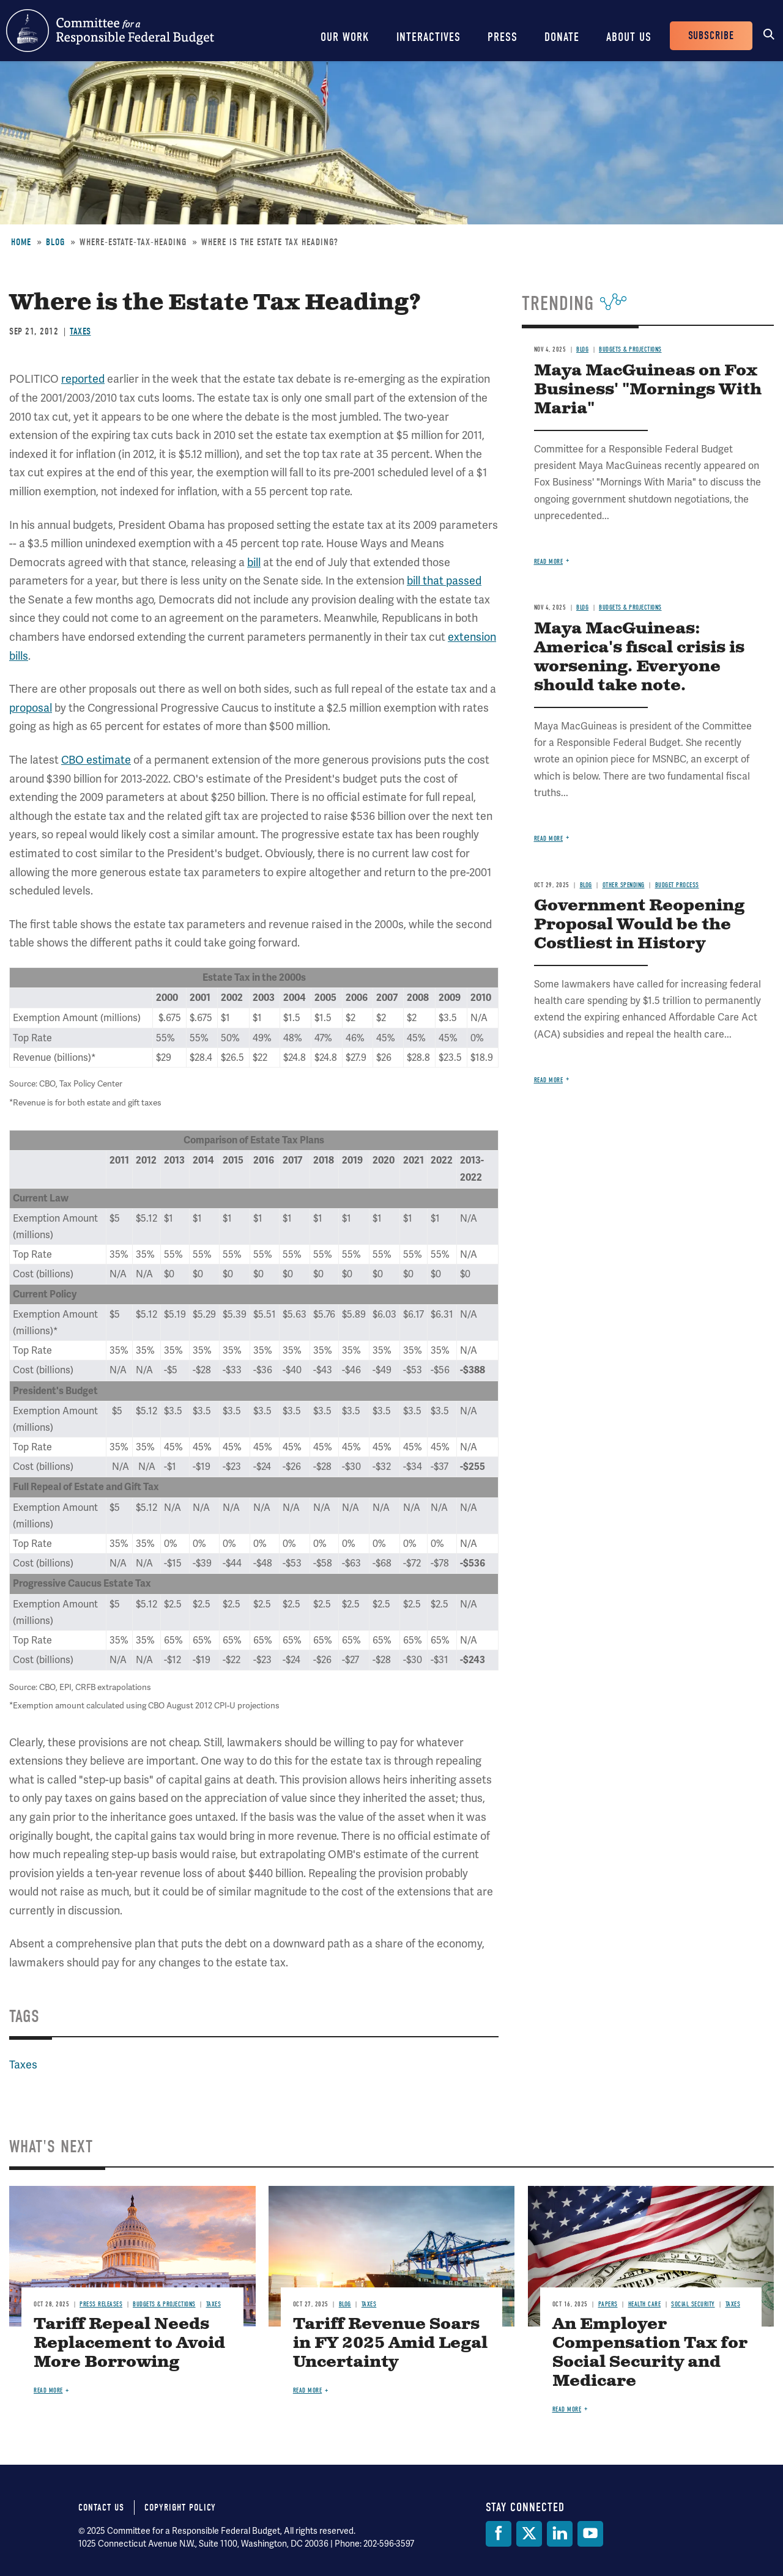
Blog (55, 242)
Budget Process (677, 885)
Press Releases (101, 2304)
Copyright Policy (180, 2507)
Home (21, 242)
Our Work (345, 37)
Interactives (428, 37)
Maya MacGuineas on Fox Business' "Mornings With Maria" (648, 389)
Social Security (693, 2304)
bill (254, 562)
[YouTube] (590, 2534)
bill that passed (444, 581)
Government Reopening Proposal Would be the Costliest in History (639, 924)
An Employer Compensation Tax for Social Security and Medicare (650, 2353)
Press (503, 37)
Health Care (644, 2304)
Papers (608, 2304)
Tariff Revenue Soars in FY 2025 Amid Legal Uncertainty (390, 2343)
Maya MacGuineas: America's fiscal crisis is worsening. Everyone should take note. (639, 657)
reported (83, 379)
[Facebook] (498, 2534)
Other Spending (624, 885)
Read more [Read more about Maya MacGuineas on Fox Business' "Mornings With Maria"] (548, 562)
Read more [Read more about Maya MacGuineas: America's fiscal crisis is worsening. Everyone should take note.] (548, 839)
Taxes (80, 331)
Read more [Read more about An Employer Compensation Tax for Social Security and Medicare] (567, 2409)
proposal (30, 708)
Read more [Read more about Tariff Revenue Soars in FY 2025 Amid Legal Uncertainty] (307, 2390)
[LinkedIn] (560, 2534)
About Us (628, 37)
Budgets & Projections (630, 349)
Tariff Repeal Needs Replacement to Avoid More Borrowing (129, 2343)
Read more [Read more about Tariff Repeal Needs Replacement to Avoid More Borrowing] (48, 2390)
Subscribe (711, 35)
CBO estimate (96, 760)
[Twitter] (529, 2534)
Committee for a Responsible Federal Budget (110, 30)
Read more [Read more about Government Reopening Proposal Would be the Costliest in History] (548, 1080)
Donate (561, 37)
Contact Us (101, 2507)
